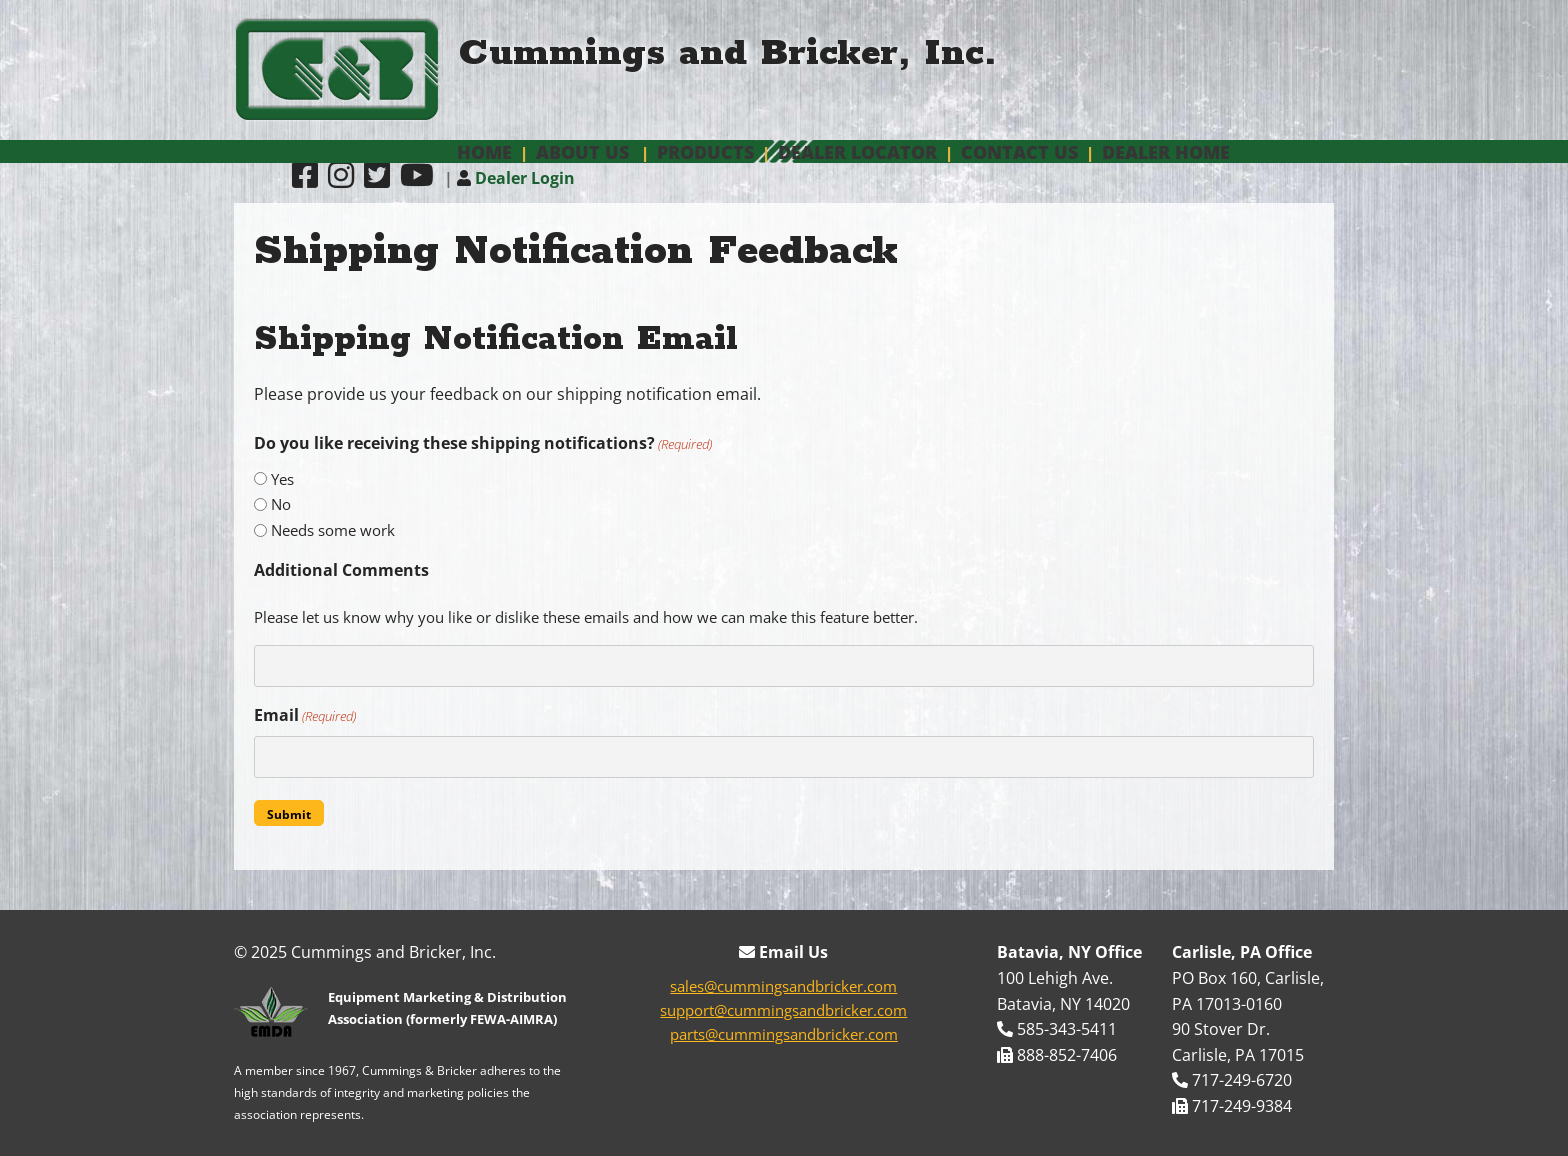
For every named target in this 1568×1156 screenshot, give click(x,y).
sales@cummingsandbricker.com (783, 986)
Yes (282, 479)
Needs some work (333, 530)
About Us (582, 152)
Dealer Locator (857, 152)
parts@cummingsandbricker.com (784, 1034)
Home (484, 152)
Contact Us (1019, 152)
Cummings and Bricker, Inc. (728, 53)
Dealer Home (1166, 152)
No (281, 504)
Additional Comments (341, 570)
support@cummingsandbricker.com (783, 1010)
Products (705, 152)
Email (305, 715)
